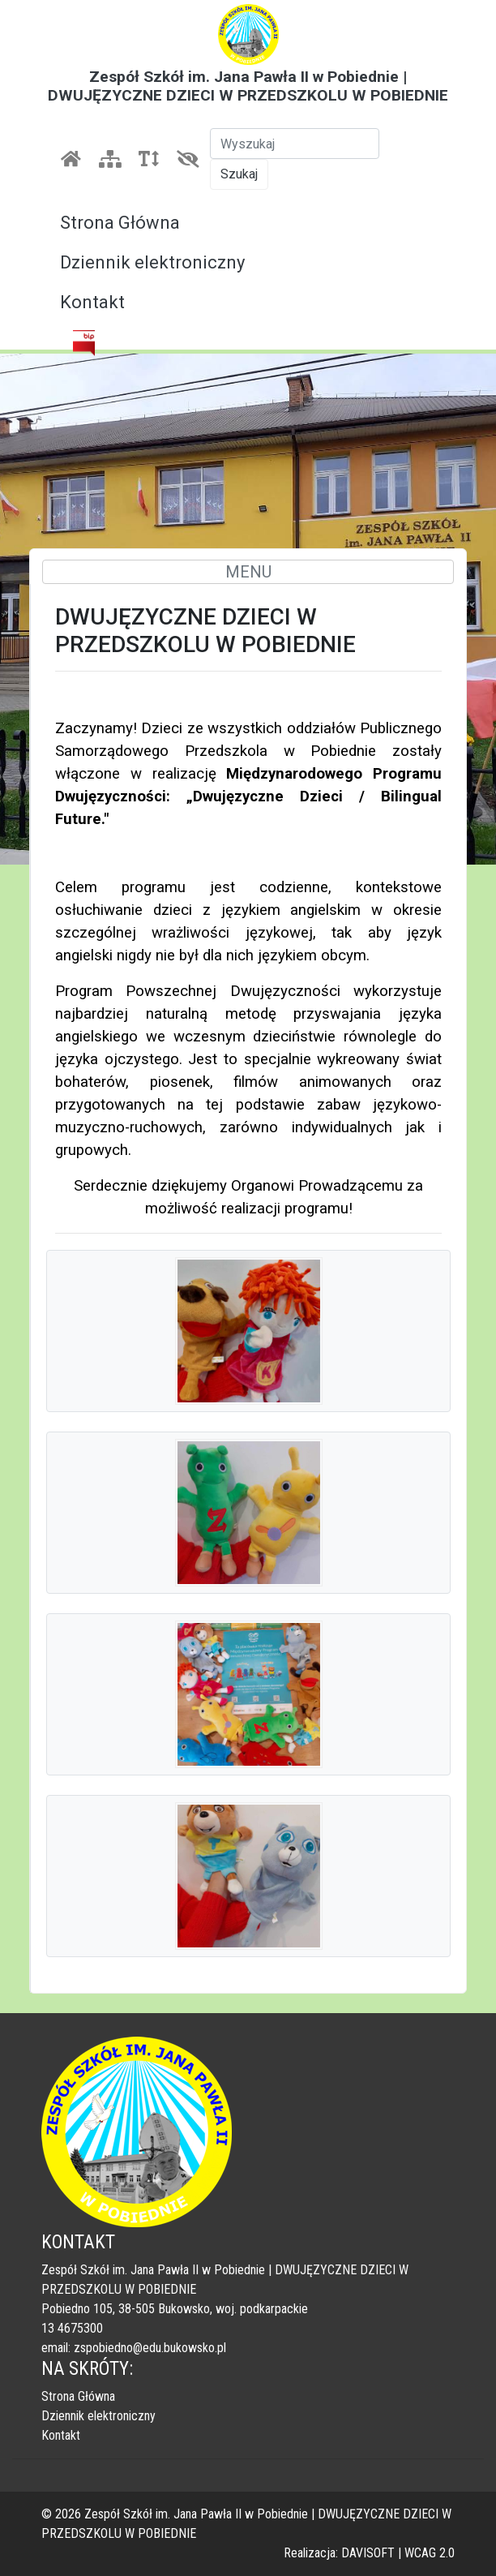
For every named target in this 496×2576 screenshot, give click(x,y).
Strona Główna (120, 223)
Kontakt (92, 302)
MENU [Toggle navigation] (248, 572)
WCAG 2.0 (429, 2553)
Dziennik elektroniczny (152, 262)
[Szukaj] (294, 143)
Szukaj (239, 174)
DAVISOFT (368, 2553)
